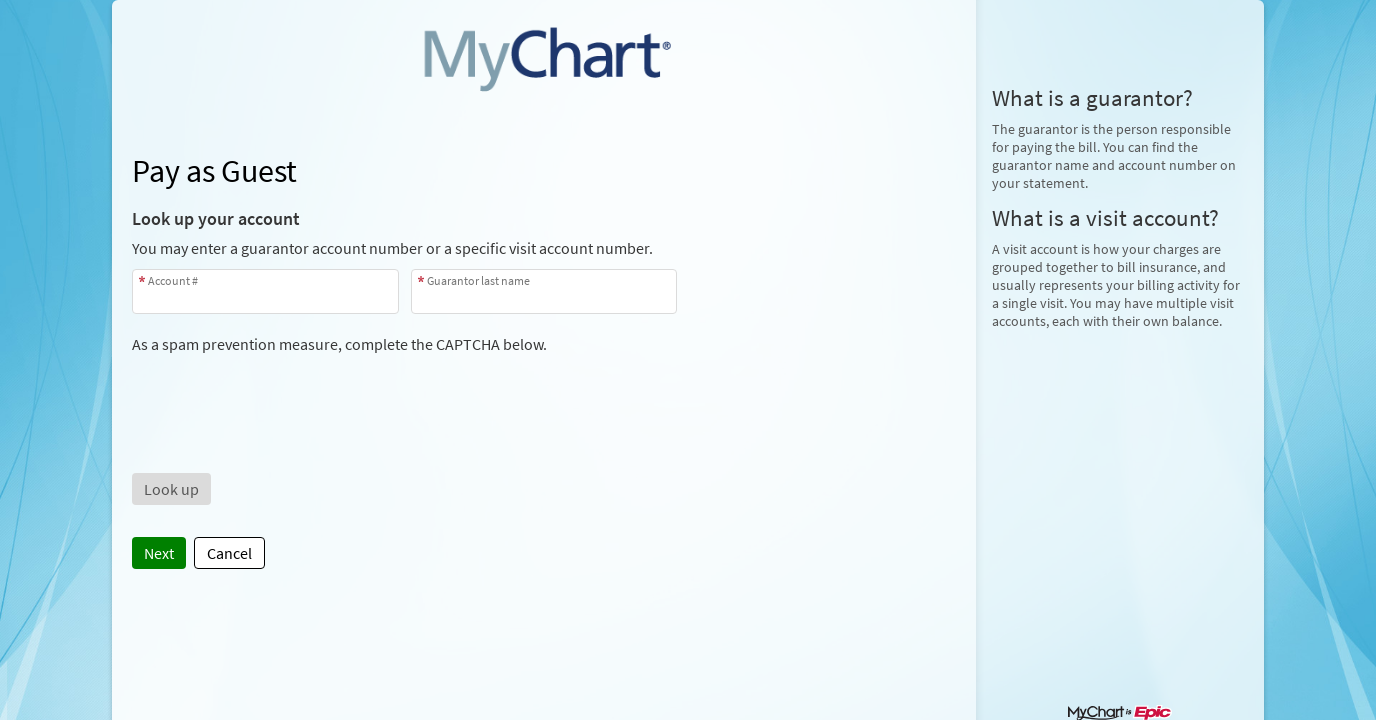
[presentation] (284, 393)
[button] (171, 489)
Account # (173, 280)
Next (159, 553)
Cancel (229, 553)
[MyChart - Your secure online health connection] (544, 56)
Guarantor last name (478, 280)
